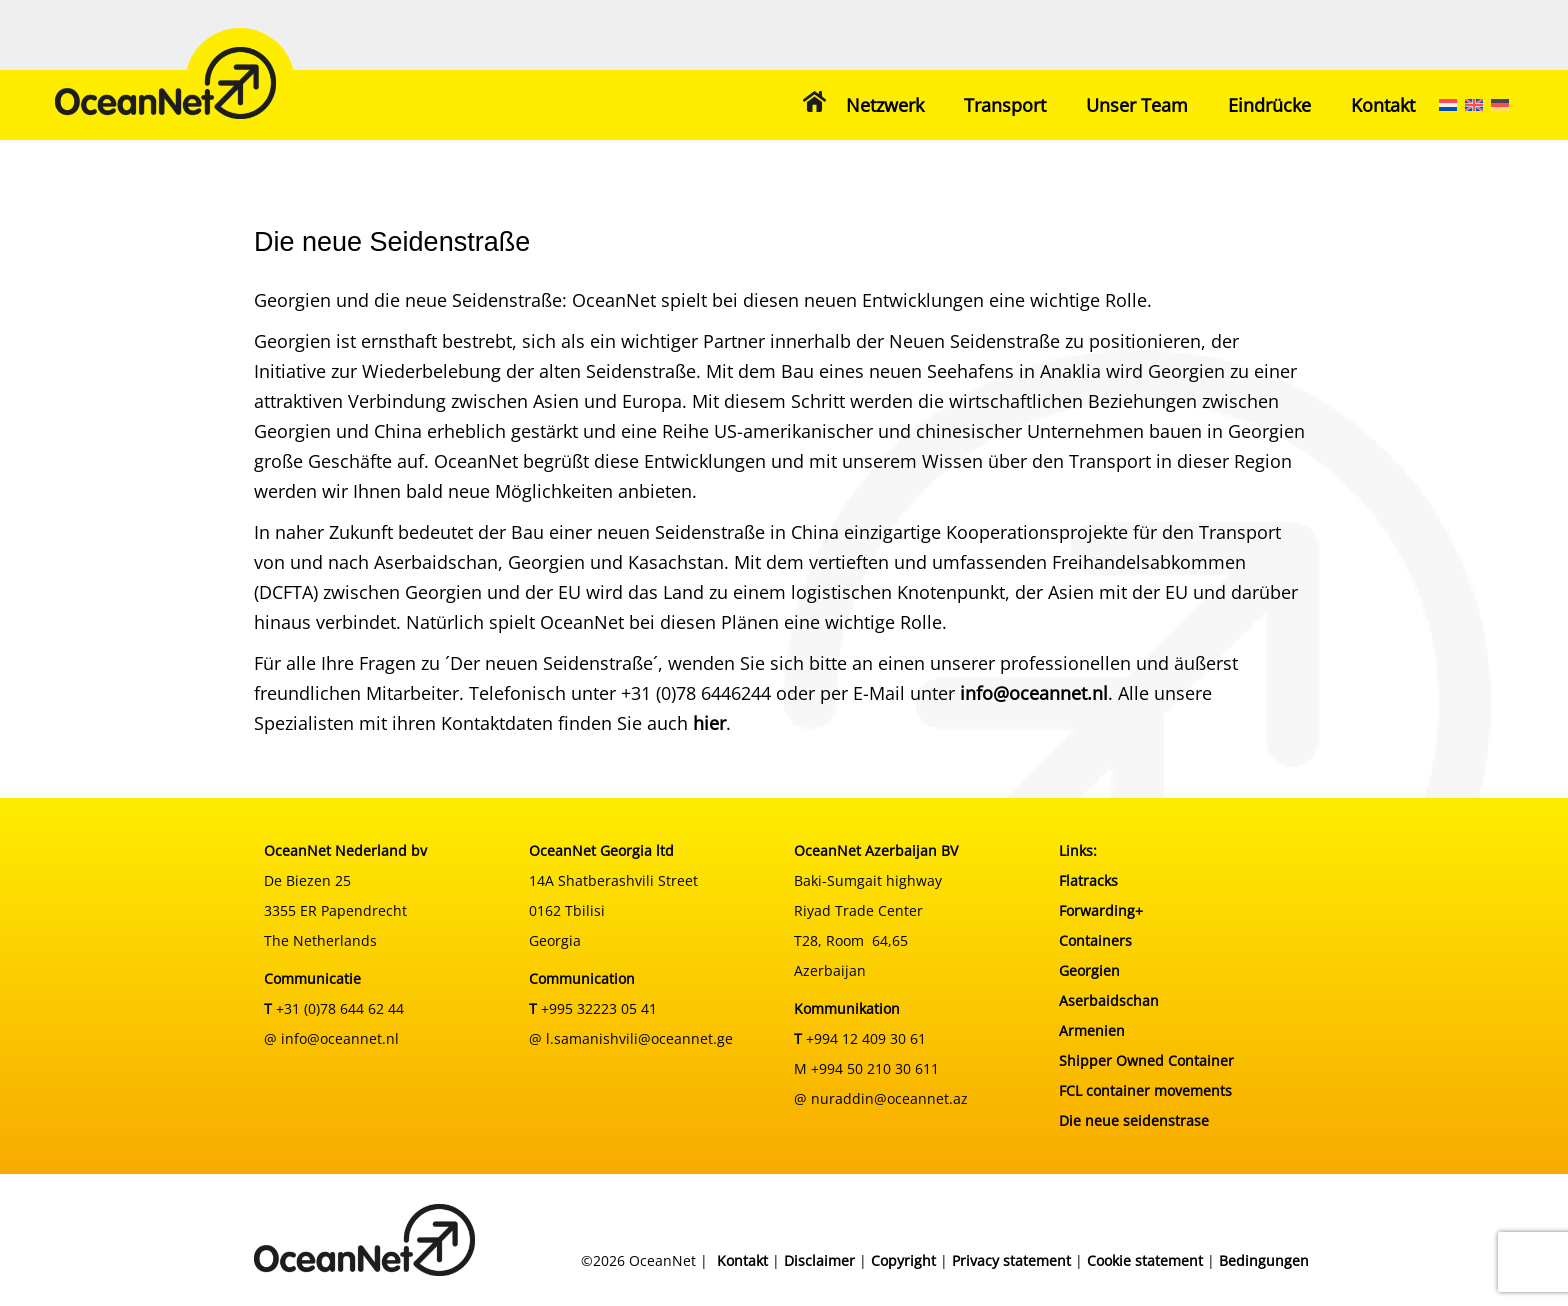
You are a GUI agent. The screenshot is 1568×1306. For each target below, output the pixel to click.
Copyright (903, 1260)
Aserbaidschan (1109, 1000)
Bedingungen (1264, 1260)
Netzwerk (885, 105)
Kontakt (1383, 105)
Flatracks (1088, 880)
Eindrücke (1269, 105)
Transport (1005, 105)
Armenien (1092, 1030)
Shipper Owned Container (1146, 1060)
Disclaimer (819, 1260)
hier (709, 723)
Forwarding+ (1101, 910)
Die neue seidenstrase (1134, 1120)
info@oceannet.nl (1034, 693)
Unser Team (1137, 105)
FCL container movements (1145, 1090)
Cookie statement (1145, 1260)
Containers (1095, 940)
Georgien (1089, 970)
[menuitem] (1448, 105)
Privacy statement (1011, 1260)
